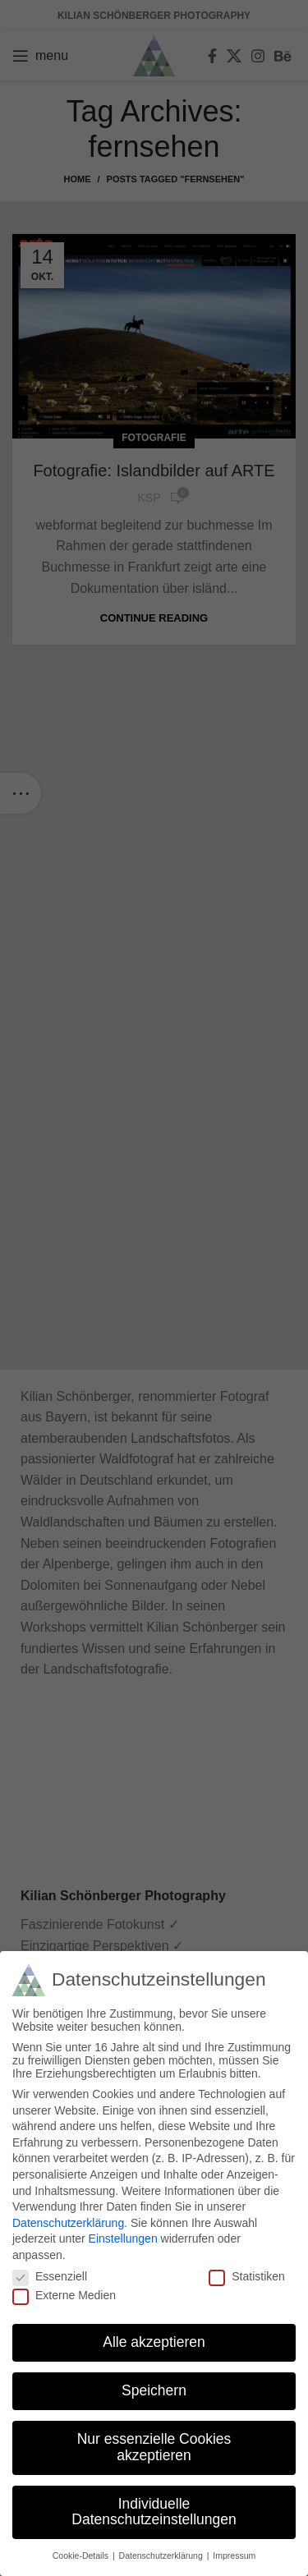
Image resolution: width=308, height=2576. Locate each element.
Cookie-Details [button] (82, 2555)
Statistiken (247, 2276)
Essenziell (49, 2276)
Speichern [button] (154, 2390)
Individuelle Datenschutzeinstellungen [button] (153, 2512)
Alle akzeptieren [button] (154, 2342)
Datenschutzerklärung (68, 2222)
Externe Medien (64, 2295)
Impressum (234, 2555)
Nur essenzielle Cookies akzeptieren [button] (154, 2447)
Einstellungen (123, 2238)
